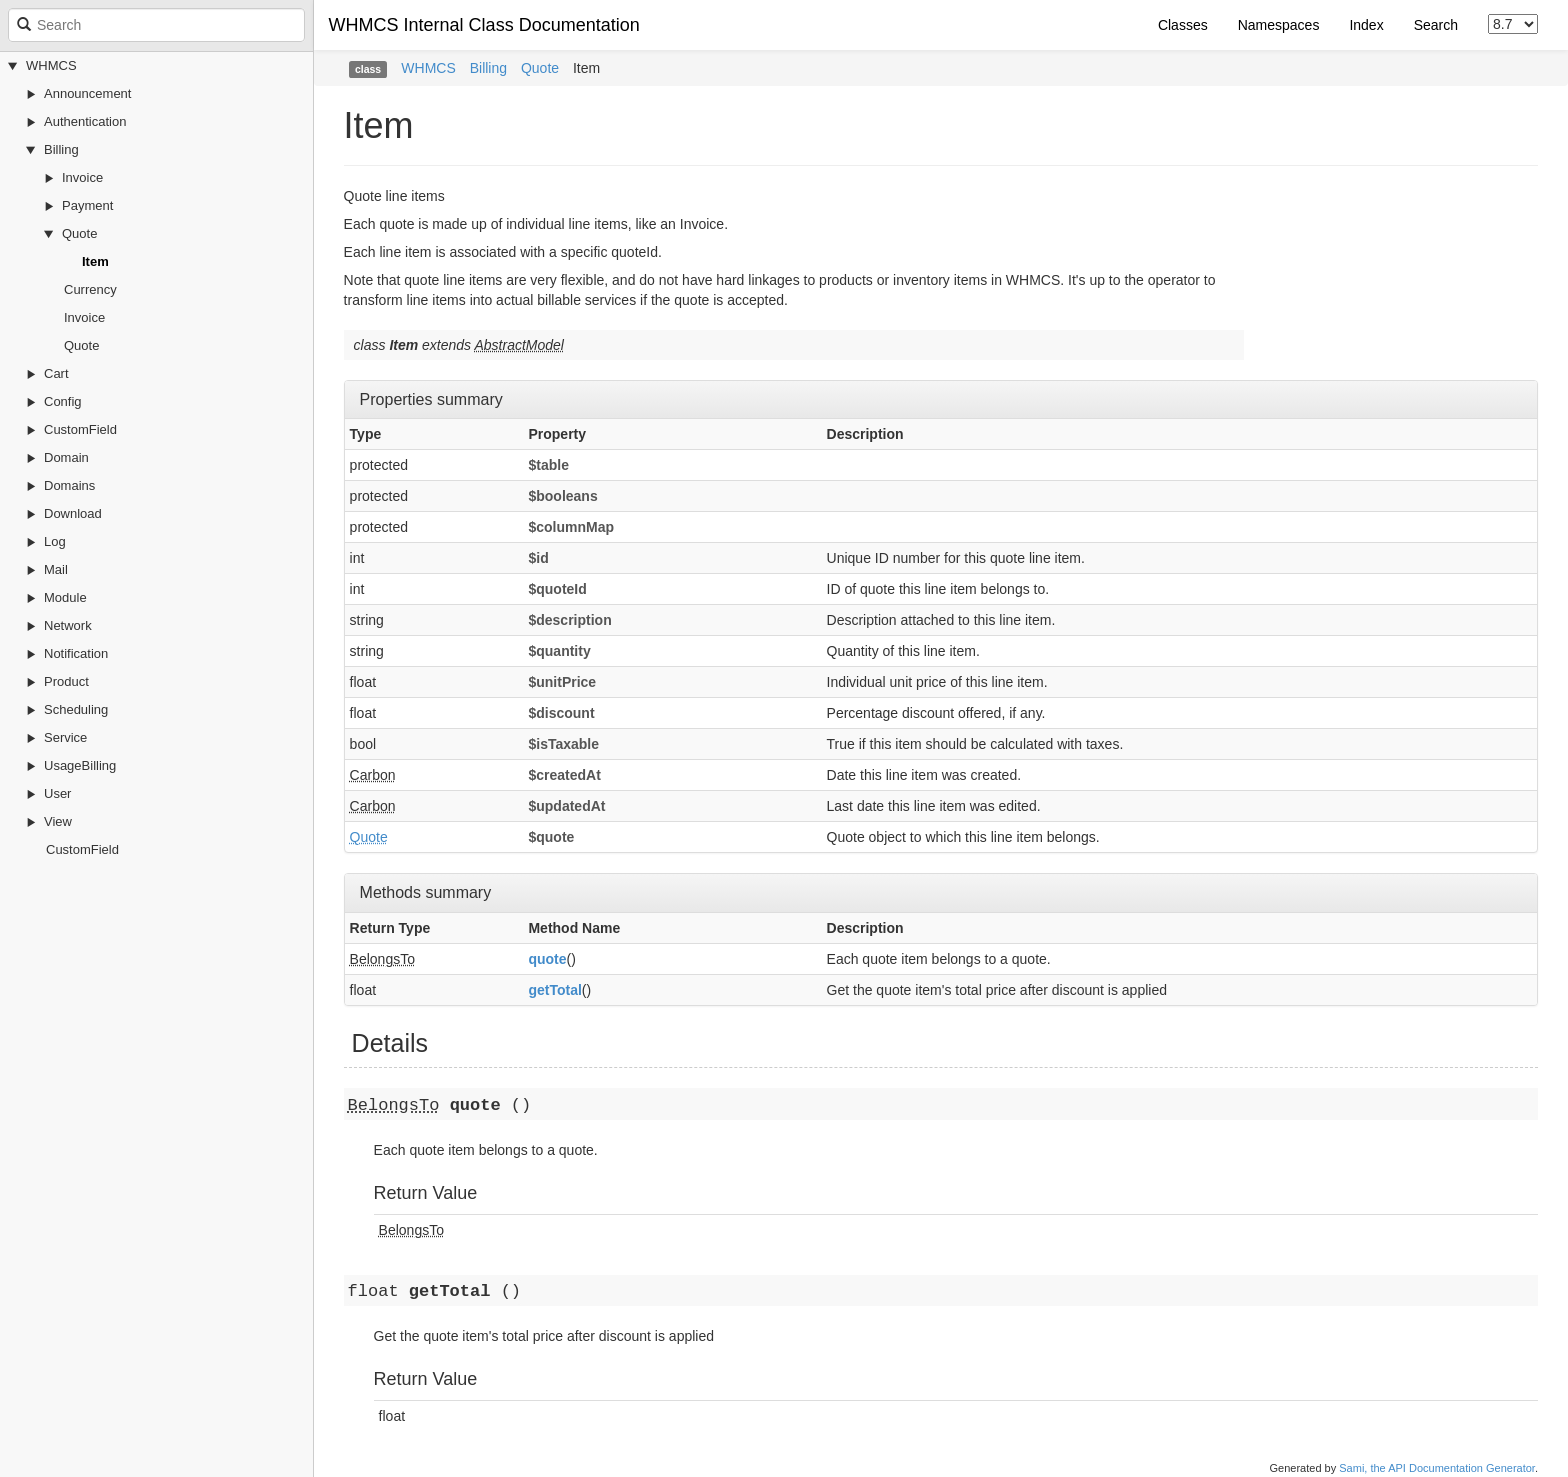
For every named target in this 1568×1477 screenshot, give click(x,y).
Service (65, 737)
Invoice (82, 177)
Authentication (85, 121)
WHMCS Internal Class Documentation (484, 25)
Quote (79, 233)
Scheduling (76, 709)
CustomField (80, 429)
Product (66, 681)
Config (63, 401)
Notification (76, 653)
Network (68, 625)
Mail (56, 569)
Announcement (87, 93)
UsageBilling (80, 765)
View (58, 821)
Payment (87, 205)
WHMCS (51, 65)
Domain (66, 457)
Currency (90, 289)
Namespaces (1279, 25)
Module (65, 597)
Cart (56, 373)
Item (95, 261)
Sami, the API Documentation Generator (1437, 1468)
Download (73, 513)
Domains (69, 485)
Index (1366, 25)
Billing (61, 149)
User (57, 793)
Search (1436, 25)
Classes (1183, 25)
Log (55, 541)
